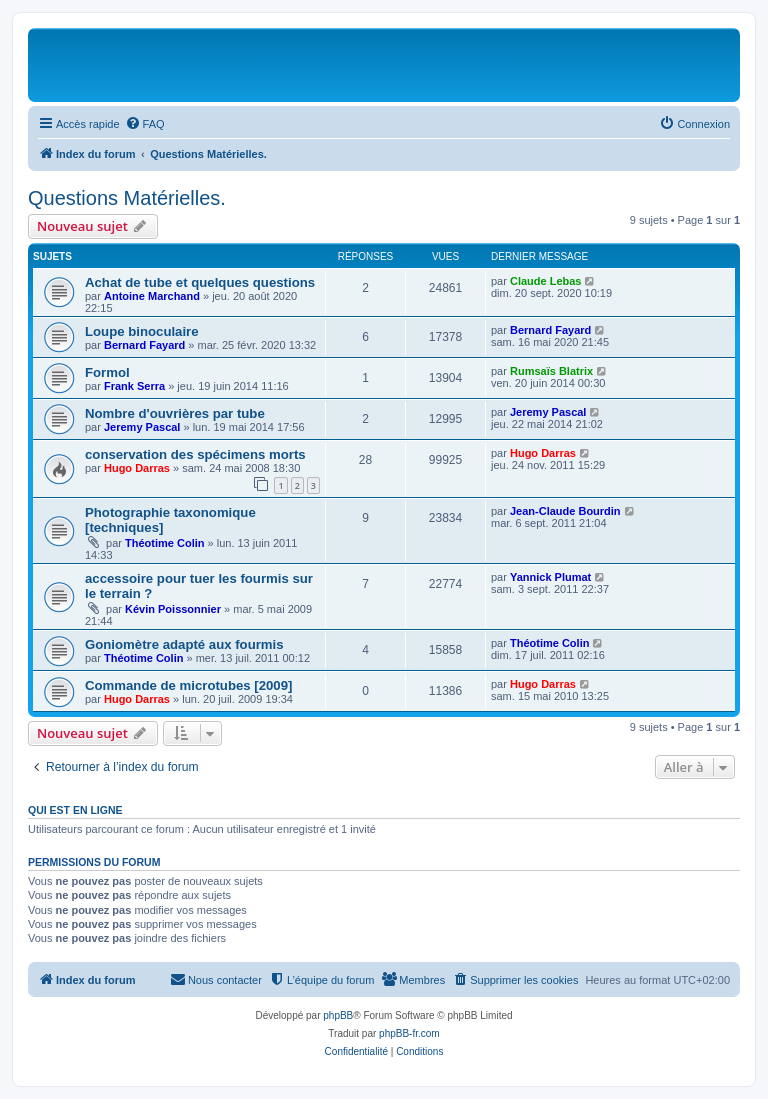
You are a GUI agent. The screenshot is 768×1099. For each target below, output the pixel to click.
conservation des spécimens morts (195, 454)
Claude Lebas (546, 281)
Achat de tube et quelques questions (200, 282)
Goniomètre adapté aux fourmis (184, 644)
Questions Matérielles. (127, 198)
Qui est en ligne (75, 810)
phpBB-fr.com (409, 1033)
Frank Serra (134, 386)
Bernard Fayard (144, 345)
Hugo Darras (137, 468)
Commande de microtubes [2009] (188, 685)
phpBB (338, 1015)
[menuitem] (145, 124)
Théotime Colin (164, 543)
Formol (107, 372)
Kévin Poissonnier (173, 609)
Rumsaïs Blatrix (551, 371)
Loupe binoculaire (142, 331)
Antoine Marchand (152, 296)
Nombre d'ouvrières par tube (175, 413)
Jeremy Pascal (142, 427)
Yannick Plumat (550, 577)
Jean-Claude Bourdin (565, 511)
